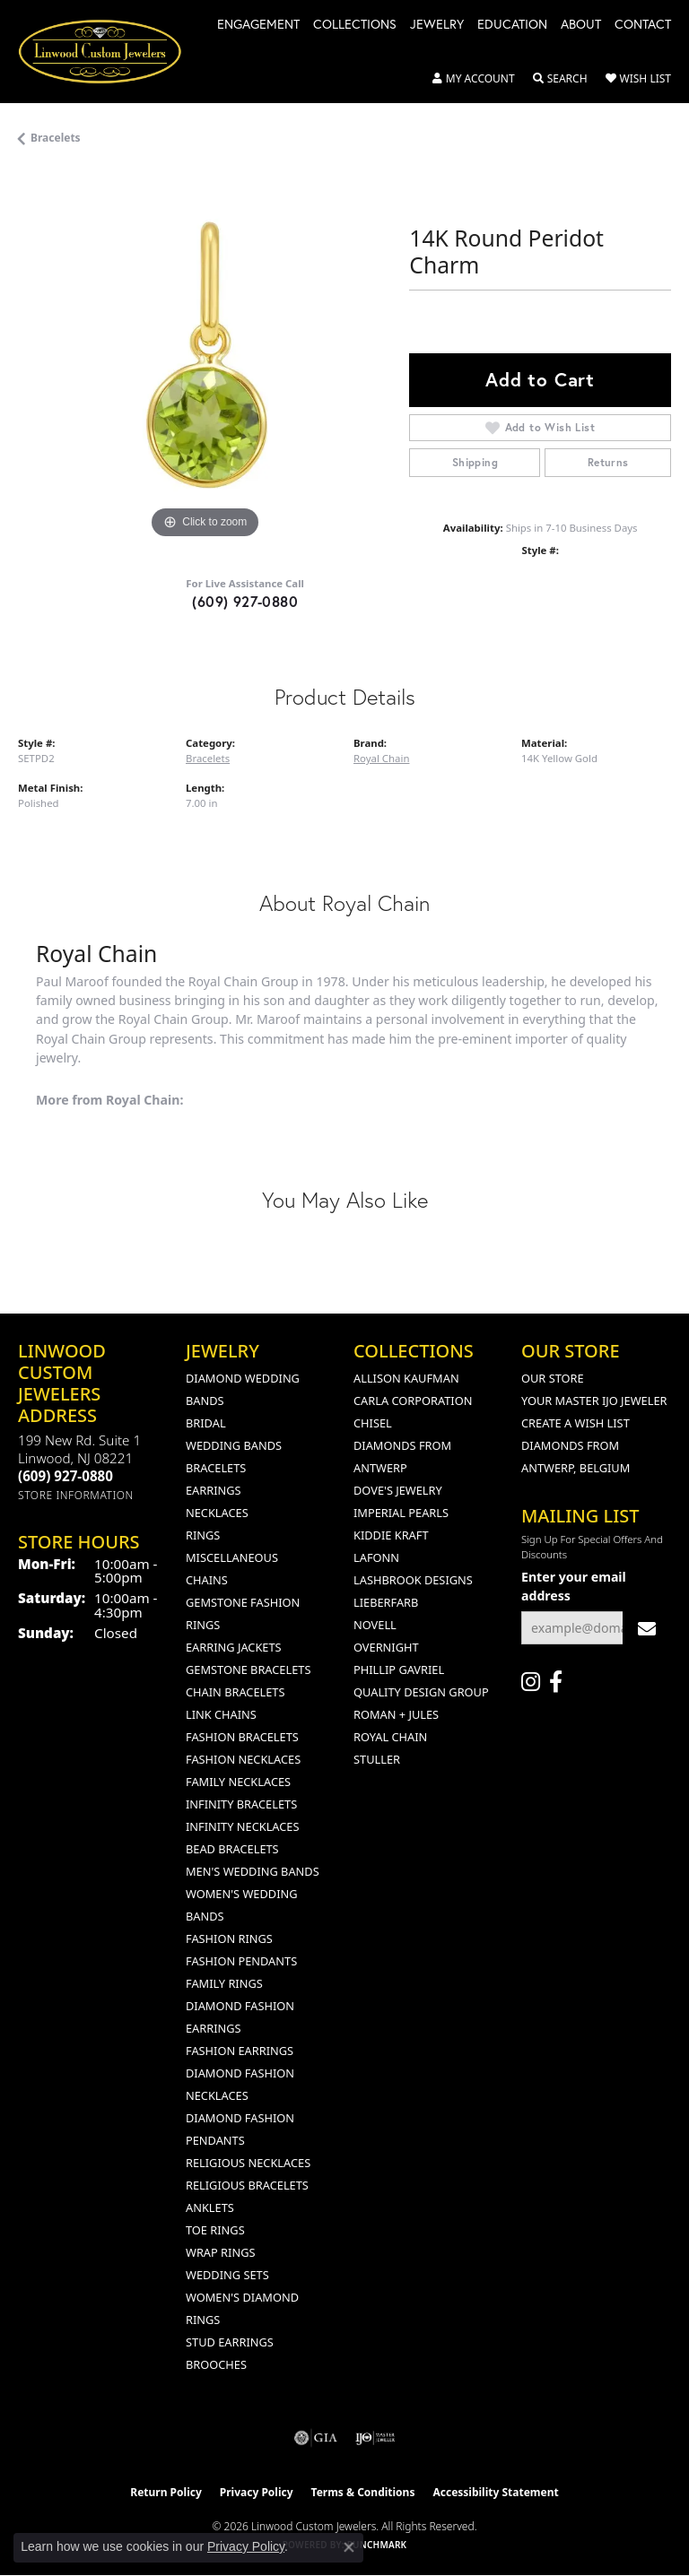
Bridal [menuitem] (206, 1423)
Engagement (258, 25)
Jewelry (437, 25)
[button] (473, 78)
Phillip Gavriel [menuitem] (398, 1669)
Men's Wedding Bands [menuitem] (252, 1871)
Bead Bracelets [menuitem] (232, 1849)
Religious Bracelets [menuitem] (247, 2185)
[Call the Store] (65, 1476)
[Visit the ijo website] (375, 2437)
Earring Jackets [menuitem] (234, 1647)
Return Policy (166, 2492)
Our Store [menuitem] (552, 1378)
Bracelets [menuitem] (216, 1468)
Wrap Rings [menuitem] (220, 2252)
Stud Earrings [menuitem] (230, 2342)
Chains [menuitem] (207, 1580)
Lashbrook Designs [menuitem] (413, 1580)
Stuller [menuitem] (376, 1759)
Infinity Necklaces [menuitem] (243, 1826)
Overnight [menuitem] (386, 1647)
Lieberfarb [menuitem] (385, 1602)
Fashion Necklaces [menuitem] (243, 1759)
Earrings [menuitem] (213, 1490)
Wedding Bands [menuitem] (234, 1445)
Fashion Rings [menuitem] (229, 1938)
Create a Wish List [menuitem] (575, 1423)
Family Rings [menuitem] (224, 1983)
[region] (204, 356)
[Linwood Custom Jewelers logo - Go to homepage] (109, 51)
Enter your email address (573, 1586)
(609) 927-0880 (245, 601)
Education (512, 25)
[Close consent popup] (349, 2547)
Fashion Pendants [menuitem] (241, 1961)
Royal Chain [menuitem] (390, 1737)
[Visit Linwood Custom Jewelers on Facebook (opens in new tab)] (556, 1682)
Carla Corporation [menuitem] (412, 1400)
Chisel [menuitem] (372, 1423)
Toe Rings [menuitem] (215, 2230)
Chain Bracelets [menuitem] (235, 1692)
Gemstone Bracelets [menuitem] (248, 1669)
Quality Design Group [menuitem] (421, 1692)
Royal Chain (381, 758)
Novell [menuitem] (375, 1625)
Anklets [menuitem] (210, 2207)
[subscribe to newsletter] (647, 1627)
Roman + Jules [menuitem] (396, 1714)
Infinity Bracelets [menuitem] (241, 1804)
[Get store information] (76, 1495)
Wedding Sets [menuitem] (227, 2275)
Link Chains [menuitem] (221, 1714)
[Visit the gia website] (315, 2437)
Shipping (475, 462)
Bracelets (56, 137)
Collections (355, 25)
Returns (608, 462)
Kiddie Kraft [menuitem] (391, 1535)
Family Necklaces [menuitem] (238, 1782)
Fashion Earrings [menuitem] (239, 2051)
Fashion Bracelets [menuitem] (242, 1737)
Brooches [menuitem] (216, 2364)
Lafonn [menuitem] (376, 1557)
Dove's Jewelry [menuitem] (397, 1490)
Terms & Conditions (363, 2492)
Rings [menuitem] (203, 1535)
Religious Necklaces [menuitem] (248, 2163)
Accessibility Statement (495, 2492)
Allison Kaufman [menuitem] (406, 1378)
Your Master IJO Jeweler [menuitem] (594, 1400)
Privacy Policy (256, 2492)
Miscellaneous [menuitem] (232, 1557)
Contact (643, 25)
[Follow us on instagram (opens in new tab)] (530, 1682)
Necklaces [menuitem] (217, 1513)
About (581, 25)
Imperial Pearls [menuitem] (401, 1513)
